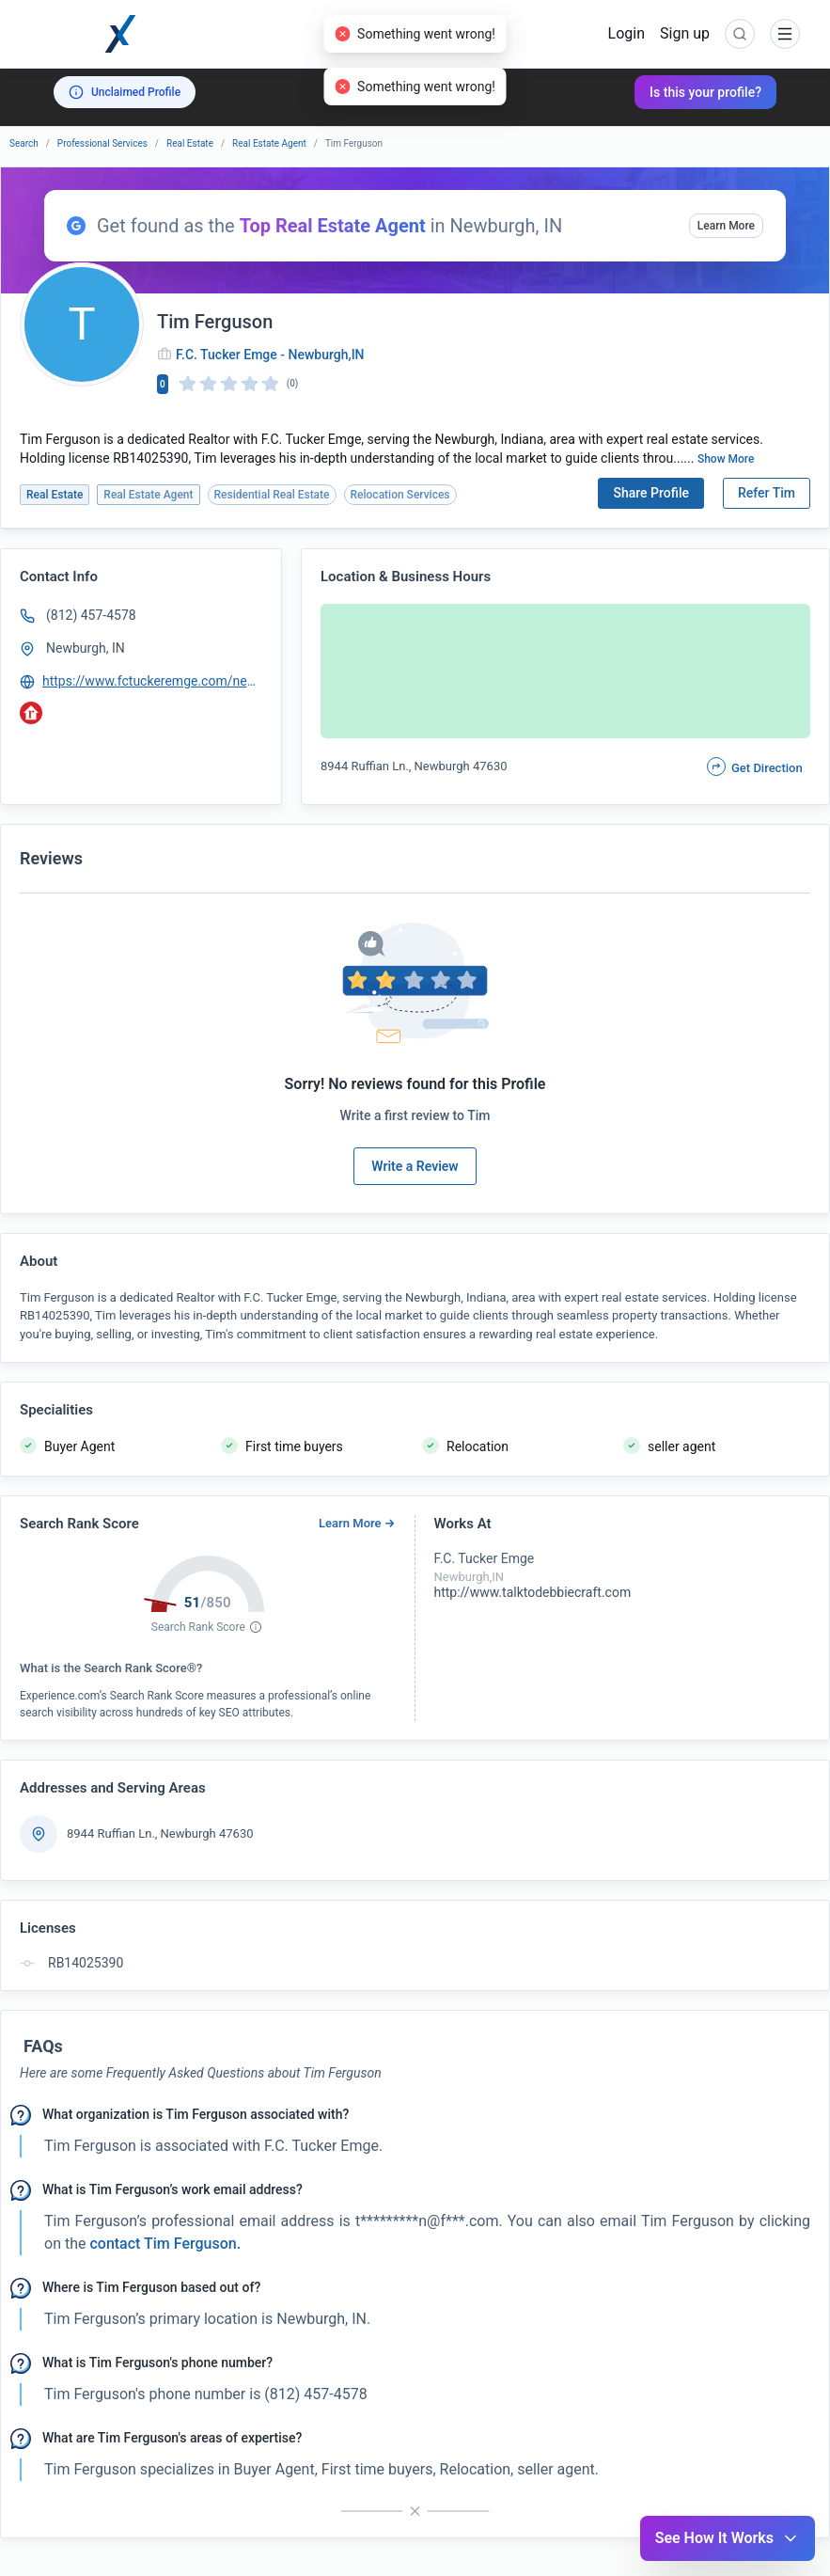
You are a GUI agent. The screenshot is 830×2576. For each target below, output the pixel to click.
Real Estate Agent (269, 143)
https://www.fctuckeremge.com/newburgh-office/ (153, 680)
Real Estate (189, 143)
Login (626, 33)
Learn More (726, 225)
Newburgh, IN (85, 648)
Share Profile (651, 492)
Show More (726, 459)
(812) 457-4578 (91, 615)
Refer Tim (766, 492)
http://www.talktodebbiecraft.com (533, 1592)
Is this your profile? (705, 92)
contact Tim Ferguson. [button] (163, 2243)
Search (24, 143)
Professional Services (102, 143)
